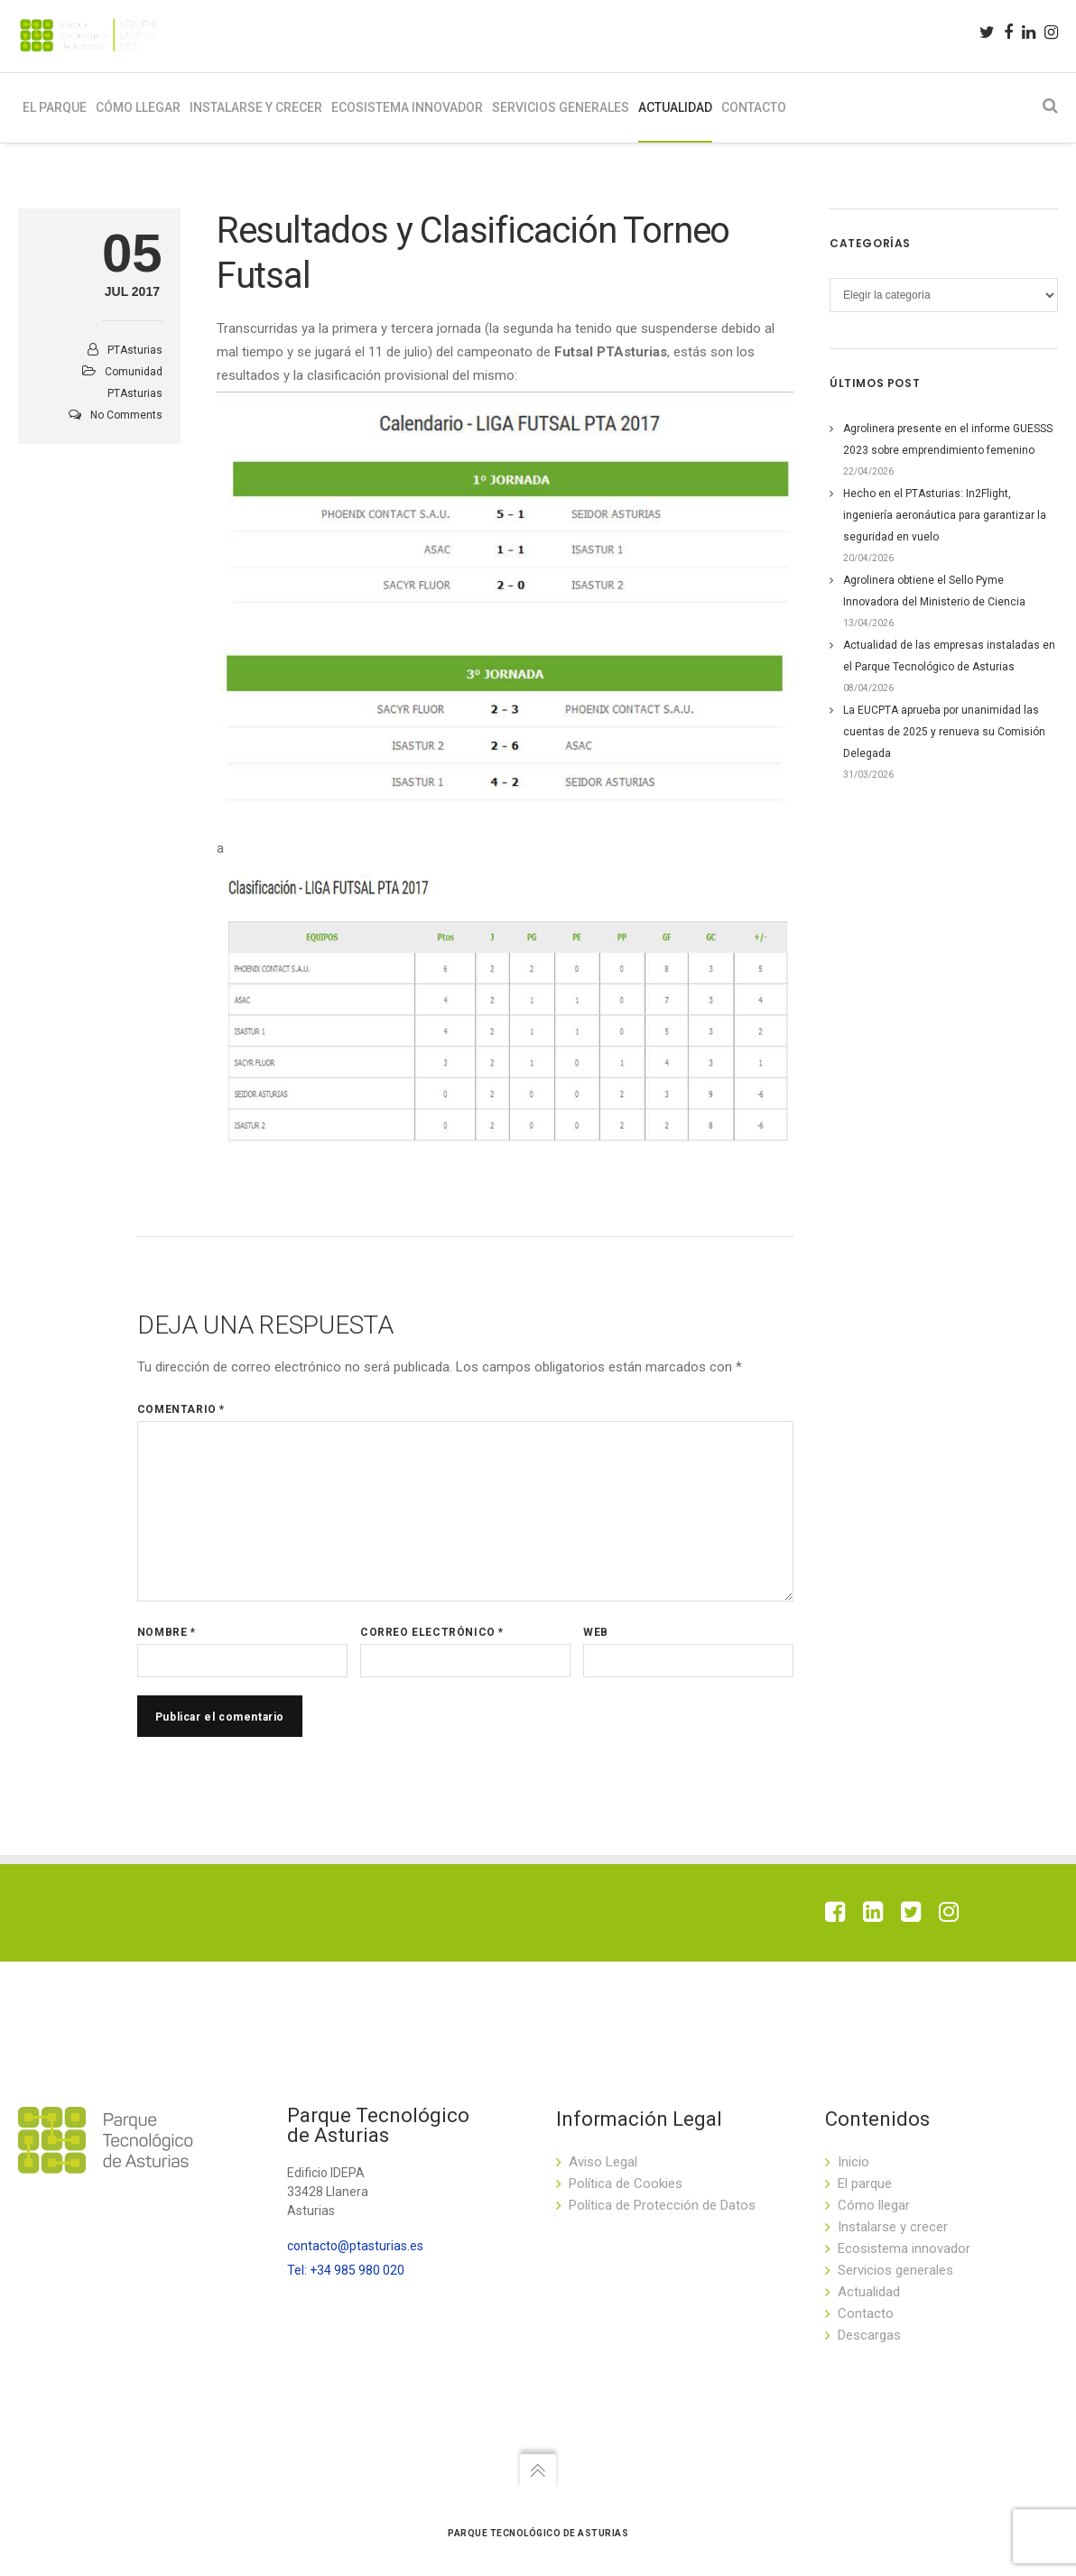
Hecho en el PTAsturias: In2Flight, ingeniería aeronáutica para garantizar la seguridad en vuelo (944, 524)
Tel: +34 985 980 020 (345, 2270)
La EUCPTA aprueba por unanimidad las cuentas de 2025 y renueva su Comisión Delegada (944, 741)
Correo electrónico (432, 1642)
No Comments (126, 424)
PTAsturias (134, 359)
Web (595, 1642)
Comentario (181, 1419)
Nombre (166, 1642)
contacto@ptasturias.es (355, 2246)
